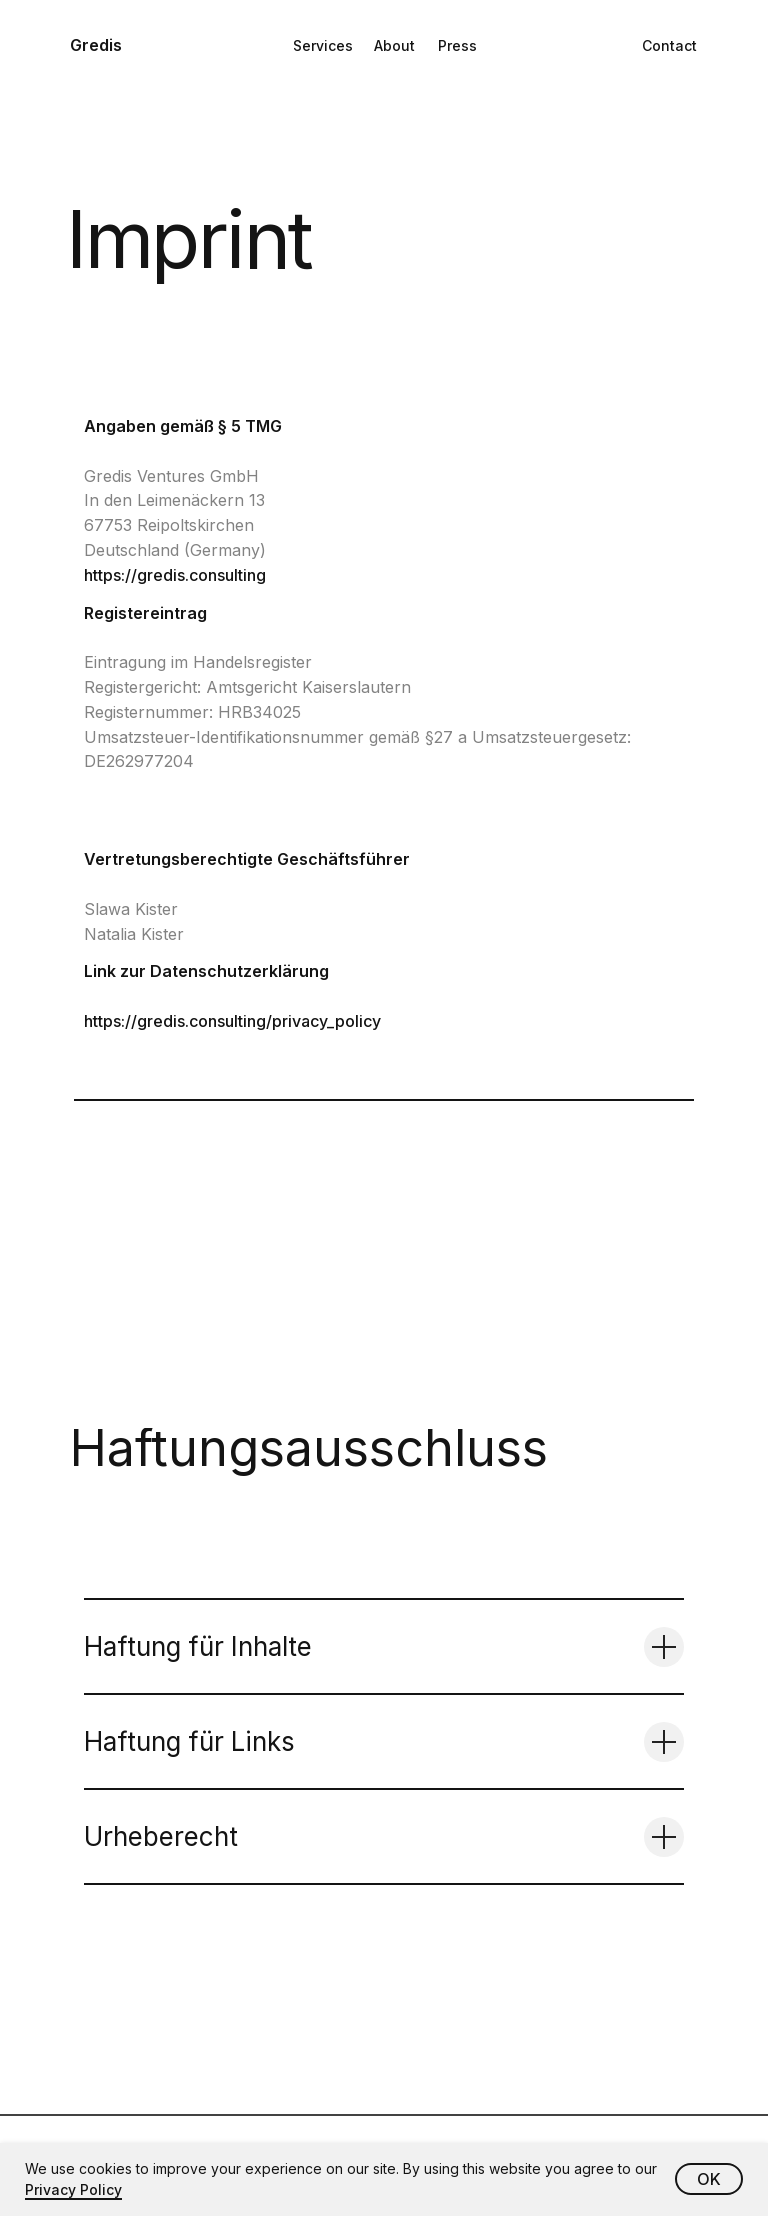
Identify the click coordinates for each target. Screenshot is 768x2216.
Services (323, 45)
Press (457, 45)
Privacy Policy (73, 2189)
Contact (669, 45)
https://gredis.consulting (175, 575)
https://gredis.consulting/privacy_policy (232, 1021)
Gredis (96, 45)
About (394, 45)
